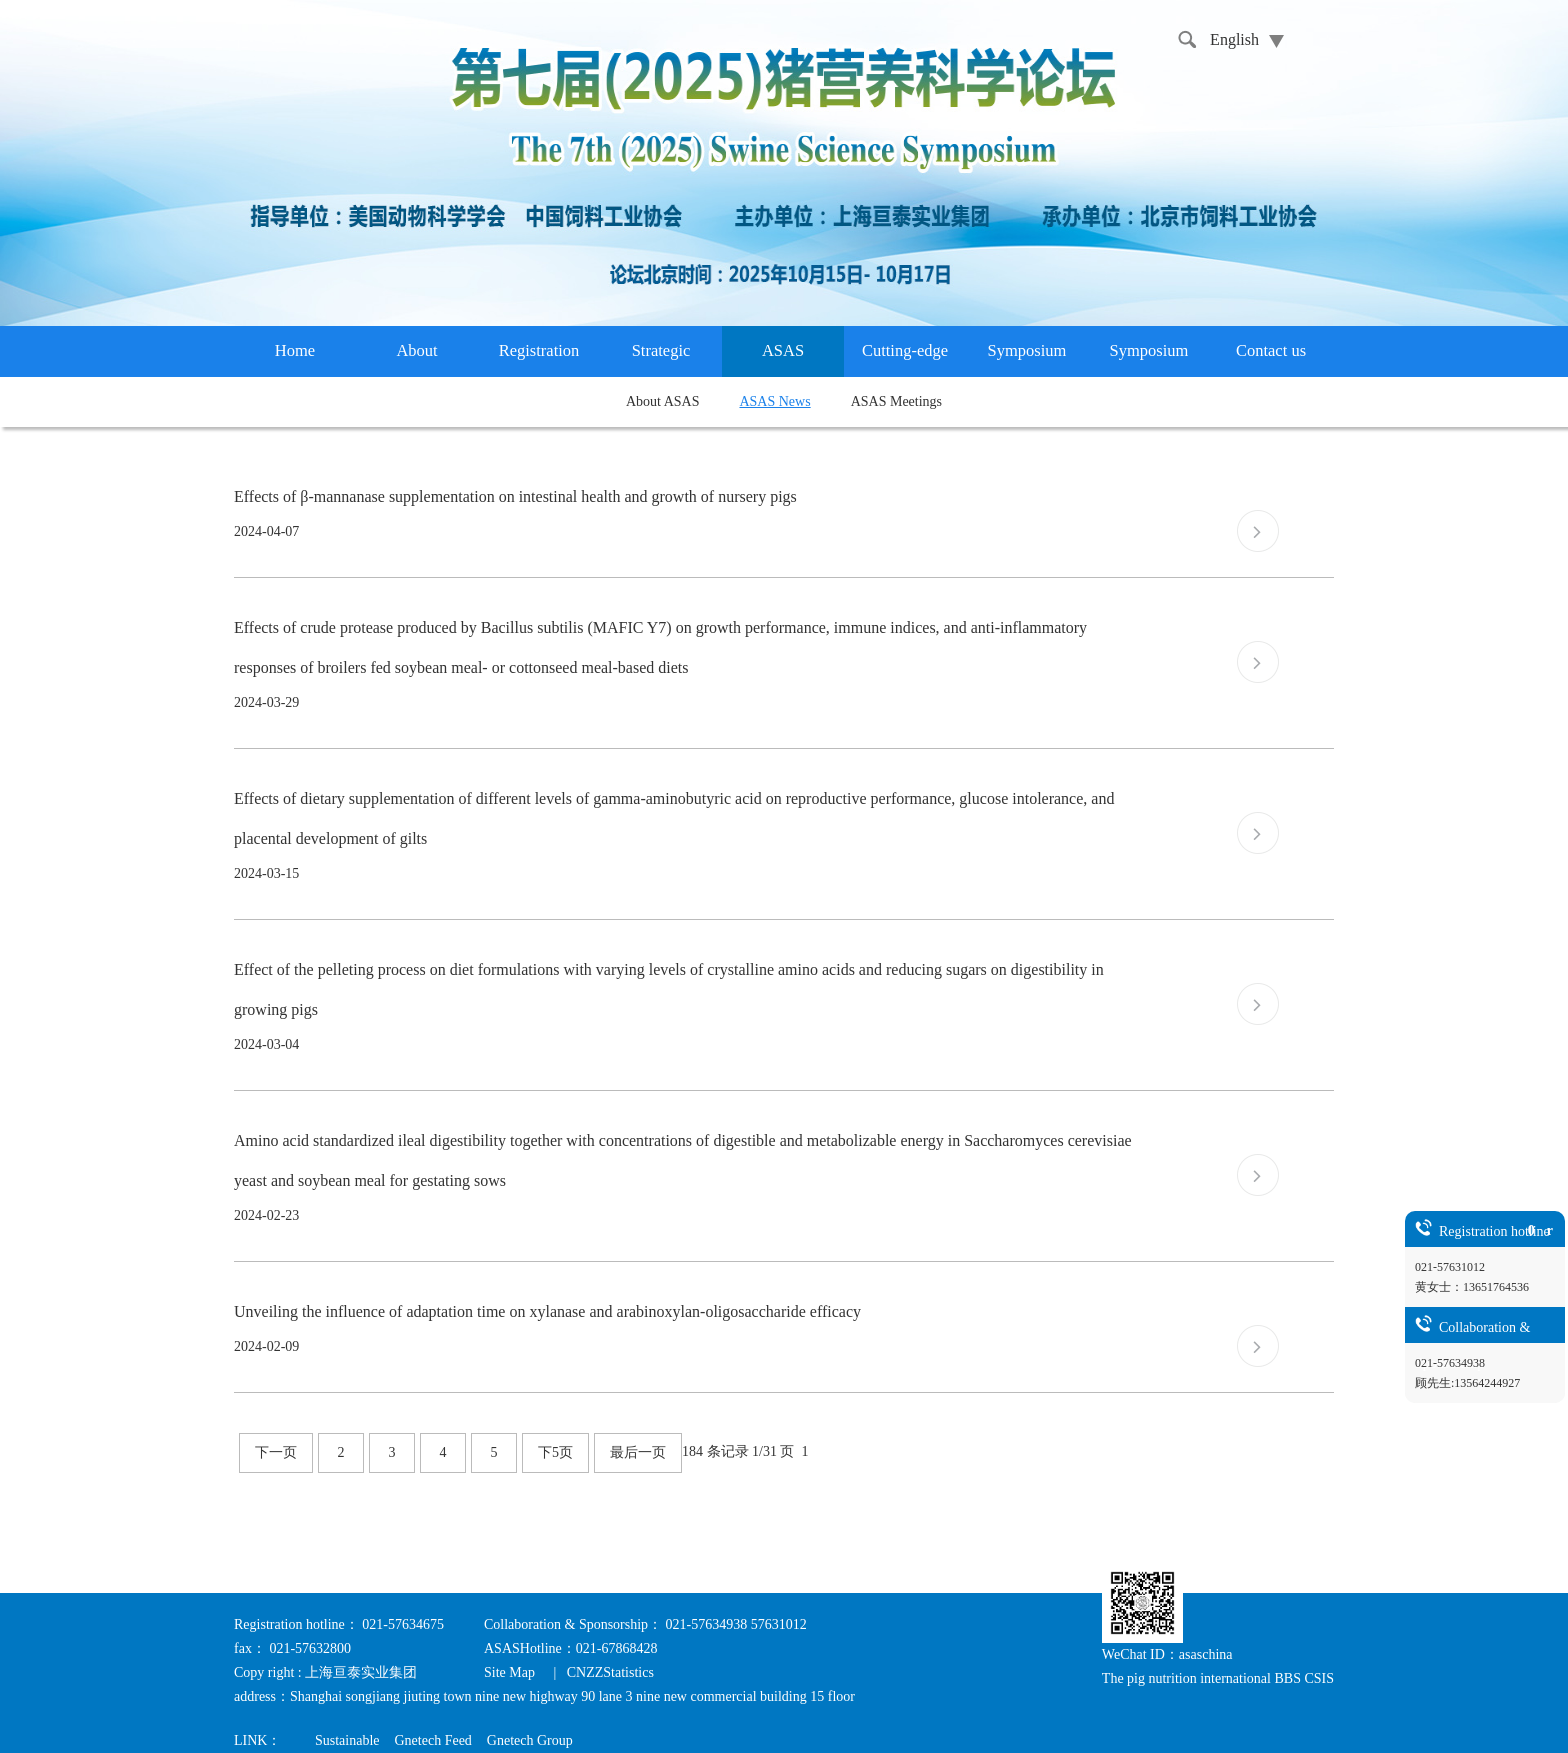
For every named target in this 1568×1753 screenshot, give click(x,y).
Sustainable (347, 1740)
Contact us (1271, 350)
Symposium (1027, 350)
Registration (539, 350)
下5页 (555, 1452)
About (416, 350)
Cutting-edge (905, 350)
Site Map (511, 1672)
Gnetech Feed (432, 1740)
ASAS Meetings (896, 401)
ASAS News (774, 401)
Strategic (661, 350)
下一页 (276, 1452)
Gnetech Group (530, 1740)
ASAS (783, 350)
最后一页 (638, 1452)
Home (295, 350)
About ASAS (663, 401)
